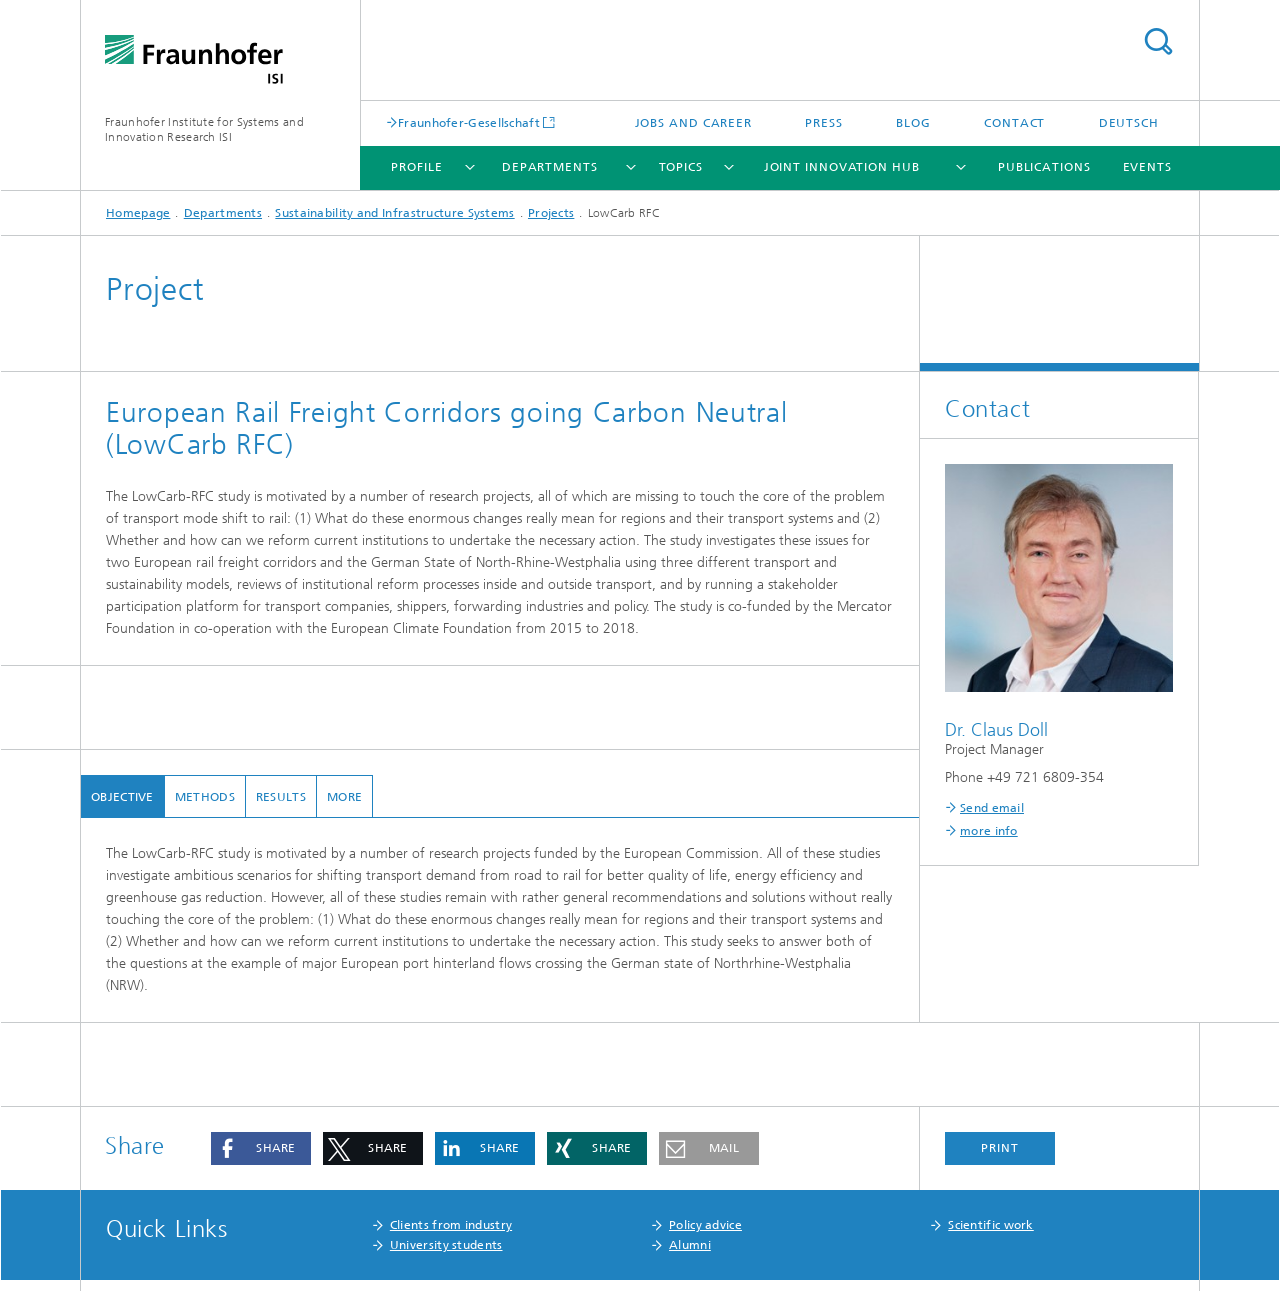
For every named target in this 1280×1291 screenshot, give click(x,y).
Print (1000, 1148)
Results (281, 797)
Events (1147, 167)
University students (446, 1245)
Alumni (690, 1245)
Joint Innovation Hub (842, 167)
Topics (681, 167)
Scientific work (991, 1225)
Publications (1044, 167)
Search (1158, 41)
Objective (122, 797)
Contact (1014, 123)
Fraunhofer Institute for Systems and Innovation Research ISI (204, 129)
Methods (205, 797)
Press (824, 123)
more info (989, 831)
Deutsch (1129, 123)
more (344, 797)
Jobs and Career (694, 123)
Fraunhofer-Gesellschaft (469, 122)
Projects (551, 213)
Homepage (138, 213)
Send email (992, 808)
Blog (913, 123)
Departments (550, 167)
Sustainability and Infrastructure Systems (394, 213)
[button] (261, 1148)
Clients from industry (451, 1225)
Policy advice (705, 1225)
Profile (416, 167)
